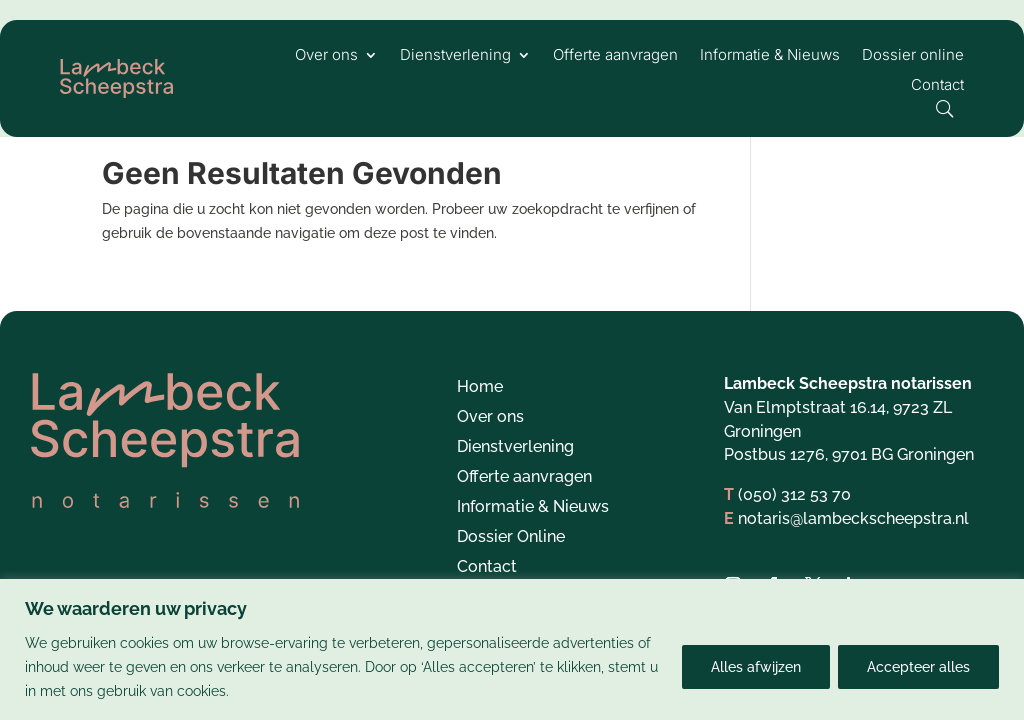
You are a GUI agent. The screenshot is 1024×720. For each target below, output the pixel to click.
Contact (937, 86)
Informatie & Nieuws (770, 56)
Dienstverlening (455, 56)
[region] (512, 649)
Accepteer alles (918, 667)
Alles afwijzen (756, 667)
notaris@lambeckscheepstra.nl (853, 540)
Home (480, 410)
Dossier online (913, 56)
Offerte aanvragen (615, 56)
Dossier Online (511, 560)
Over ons (326, 56)
